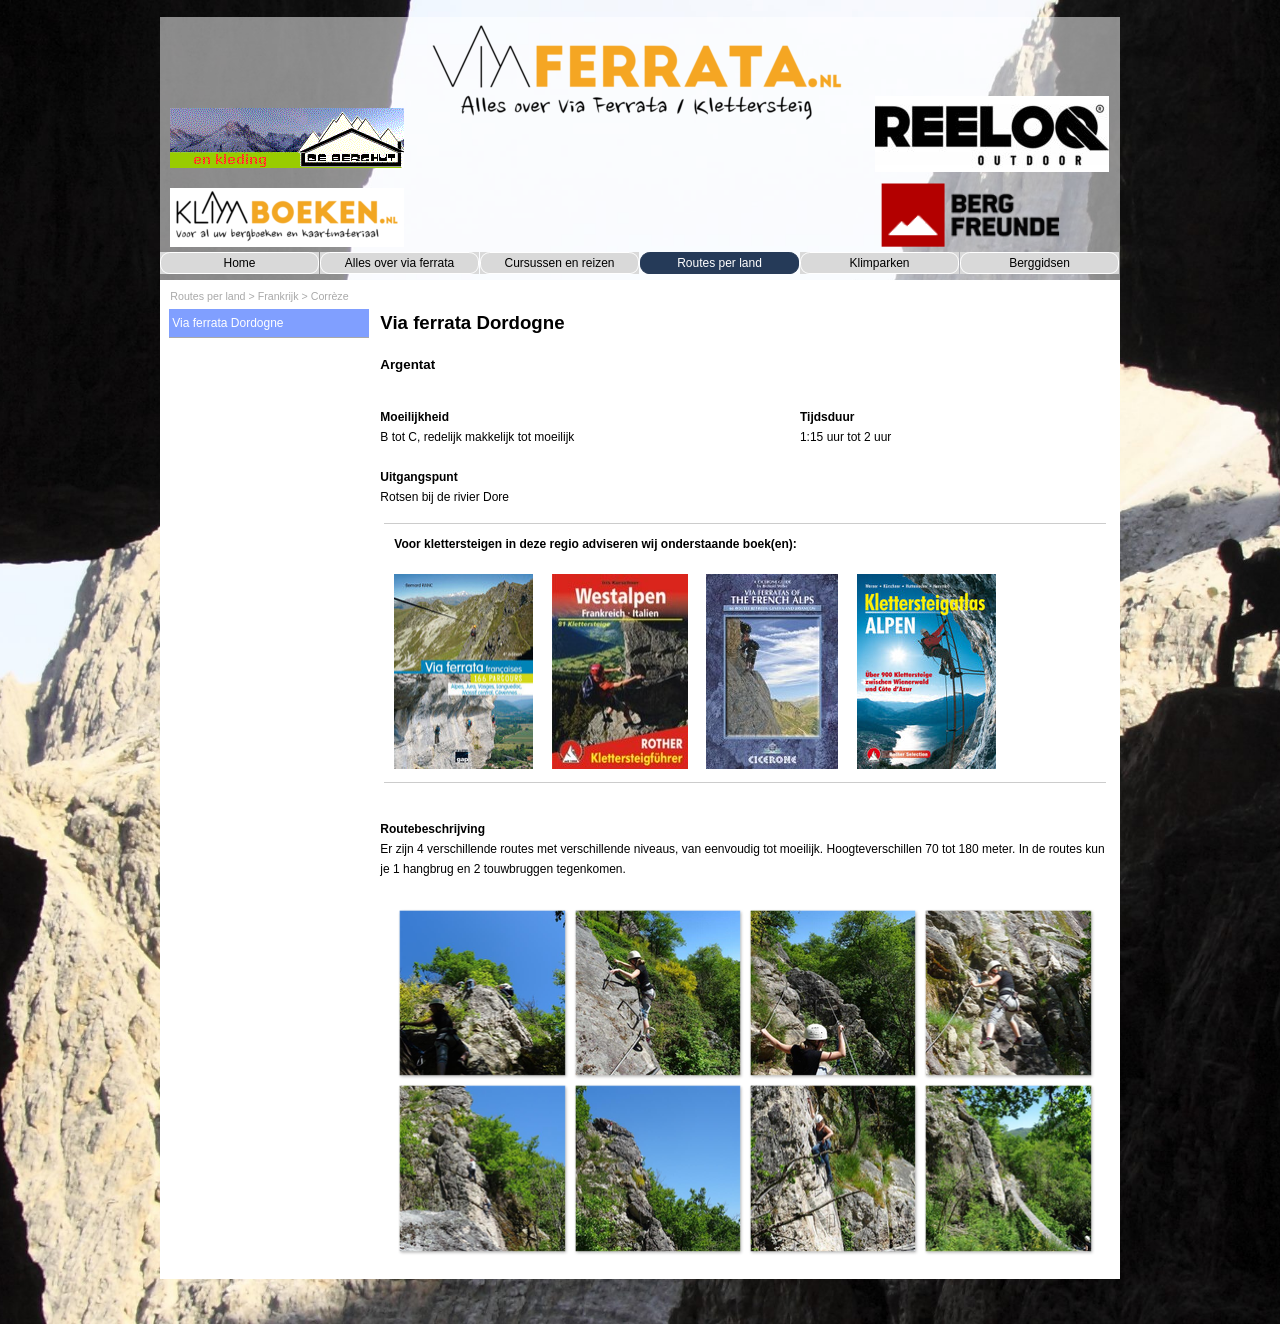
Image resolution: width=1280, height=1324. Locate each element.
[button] (481, 992)
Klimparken (879, 263)
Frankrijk (278, 296)
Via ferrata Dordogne (227, 323)
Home (239, 263)
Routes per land (719, 263)
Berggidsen (1039, 263)
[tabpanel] (744, 352)
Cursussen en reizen (559, 263)
